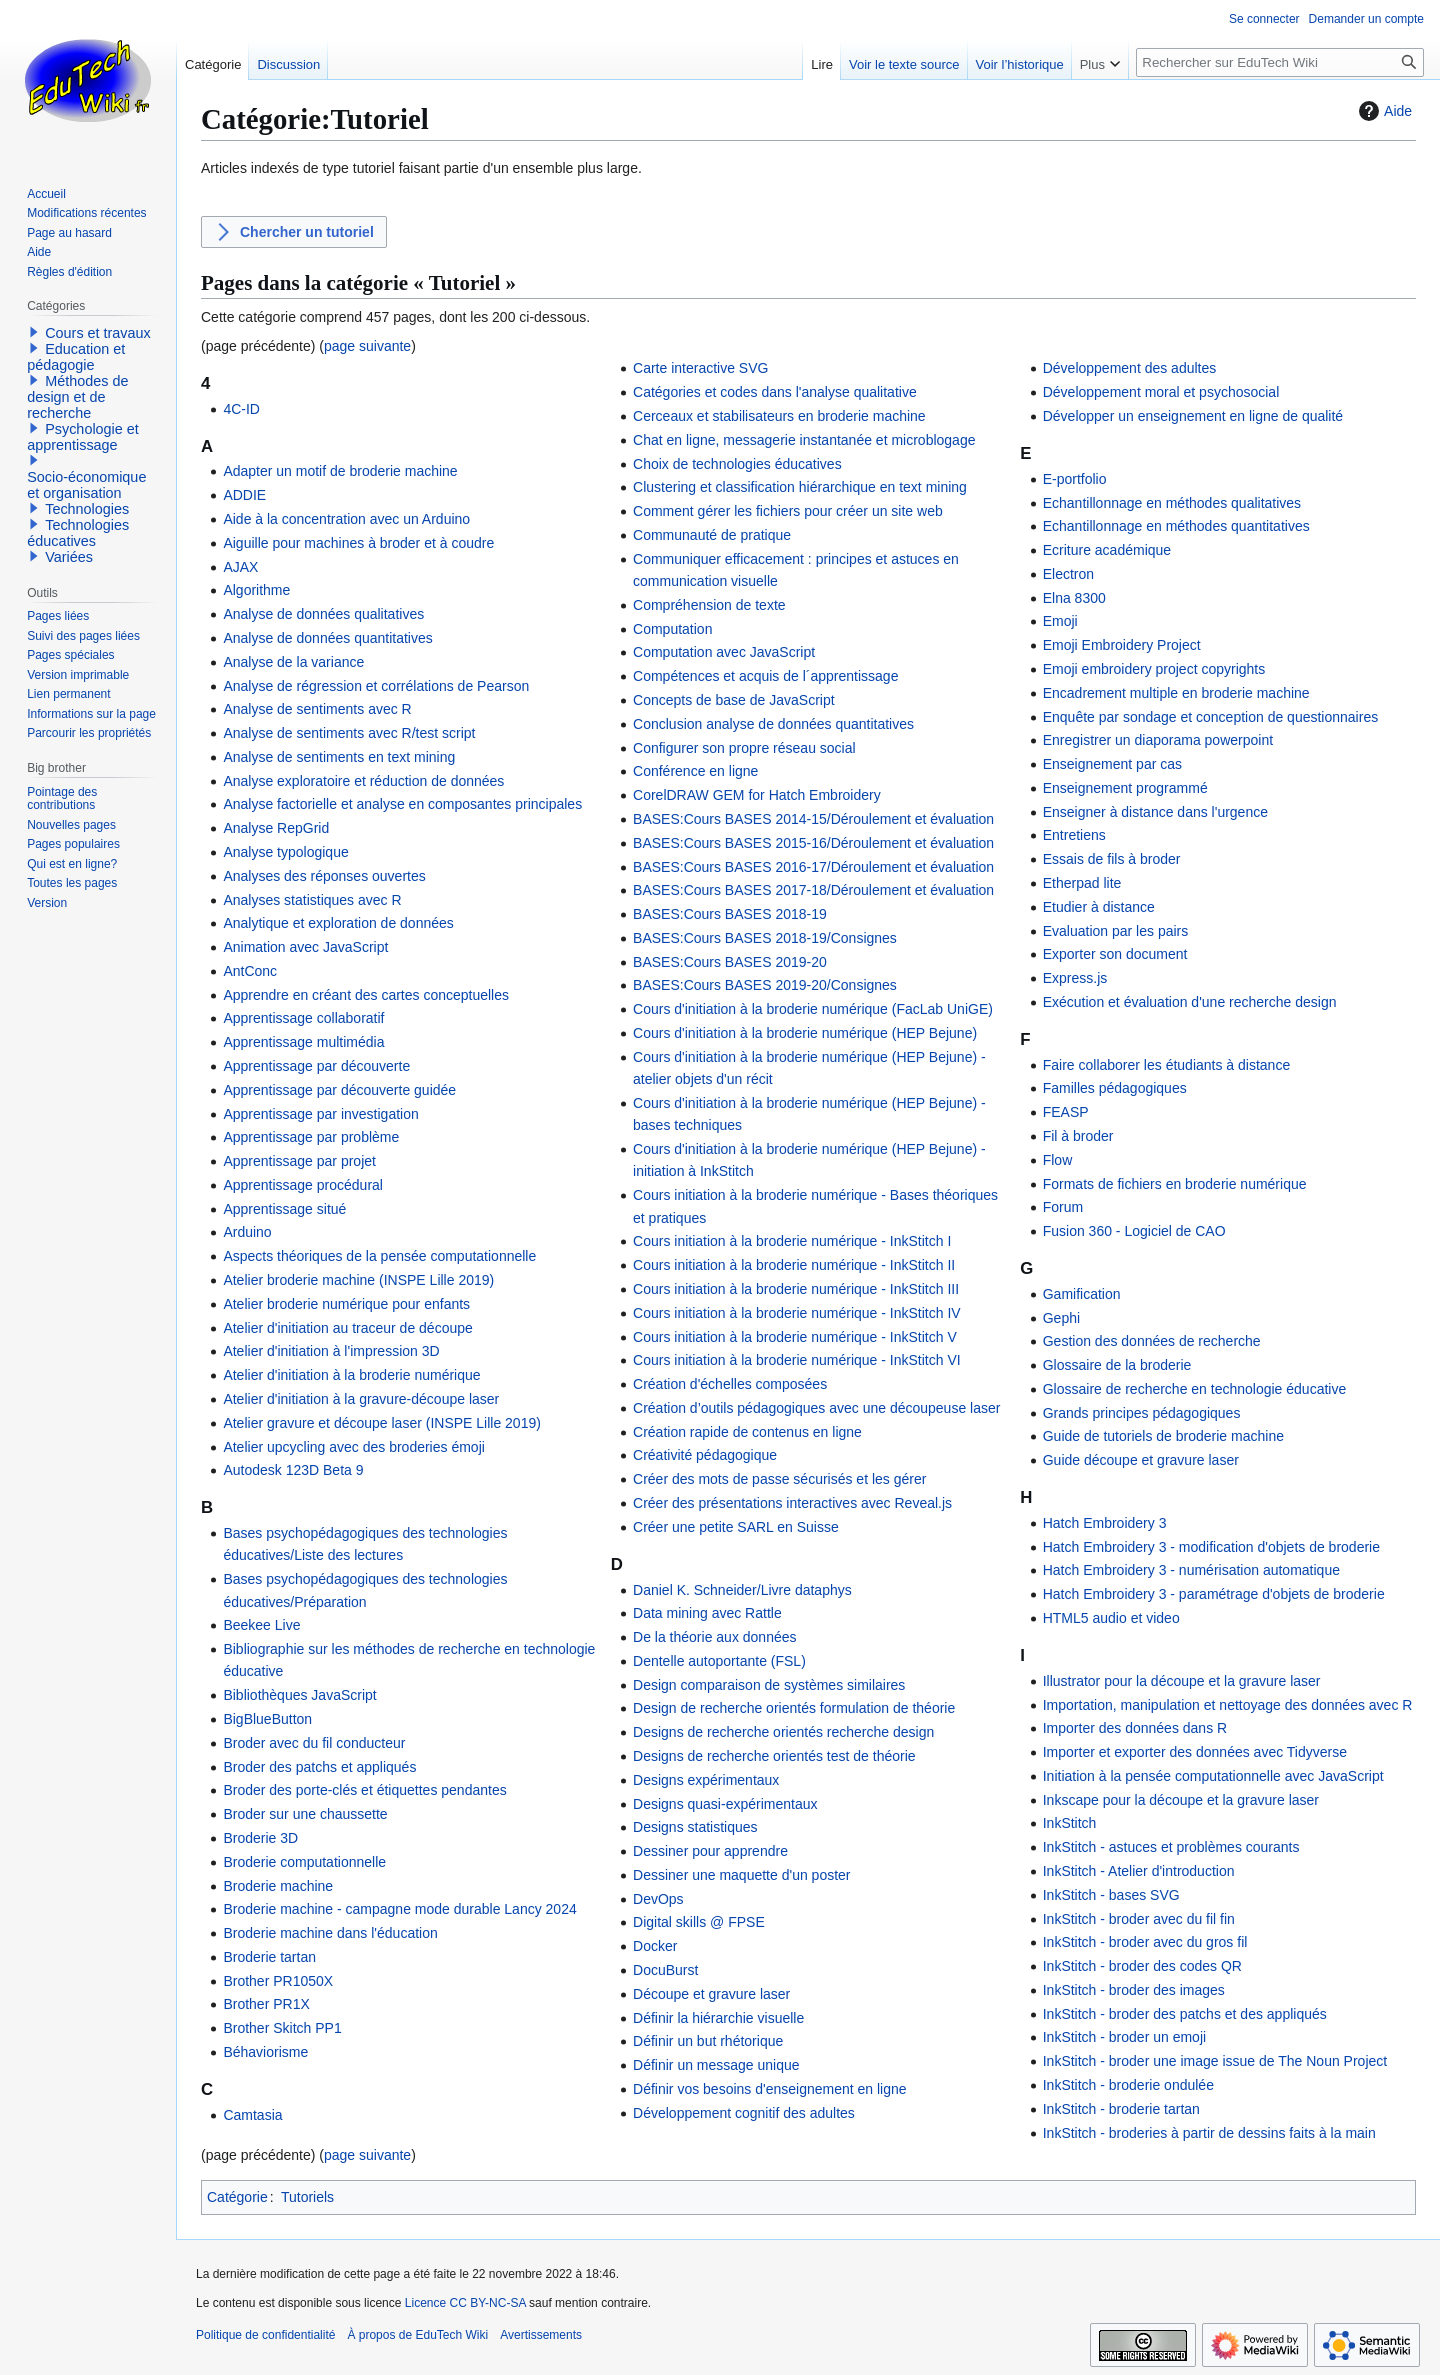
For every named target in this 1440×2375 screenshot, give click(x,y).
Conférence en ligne (695, 771)
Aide (1383, 111)
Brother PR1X (266, 2004)
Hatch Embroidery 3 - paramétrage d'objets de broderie (1214, 1594)
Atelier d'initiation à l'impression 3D (331, 1351)
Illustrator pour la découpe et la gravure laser (1182, 1681)
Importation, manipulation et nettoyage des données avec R (1228, 1705)
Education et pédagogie (76, 357)
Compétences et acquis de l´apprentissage (765, 676)
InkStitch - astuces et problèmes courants (1171, 1847)
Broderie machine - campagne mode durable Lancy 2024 (399, 1909)
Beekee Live (261, 1625)
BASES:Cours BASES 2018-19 (730, 914)
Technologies (87, 509)
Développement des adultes (1130, 368)
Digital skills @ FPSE (699, 1922)
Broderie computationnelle (304, 1862)
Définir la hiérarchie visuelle (718, 2018)
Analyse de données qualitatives (323, 614)
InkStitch (1070, 1823)
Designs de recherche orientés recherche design (783, 1732)
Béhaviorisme (265, 2052)
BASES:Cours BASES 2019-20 (730, 962)
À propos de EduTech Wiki (417, 2335)
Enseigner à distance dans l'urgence (1155, 812)
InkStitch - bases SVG (1111, 1895)
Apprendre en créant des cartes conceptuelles (366, 995)
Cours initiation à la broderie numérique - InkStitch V (795, 1337)
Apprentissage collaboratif (303, 1018)
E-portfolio (1075, 479)
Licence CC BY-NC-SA (465, 2303)
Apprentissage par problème (311, 1137)
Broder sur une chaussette (305, 1814)
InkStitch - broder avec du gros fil (1145, 1942)
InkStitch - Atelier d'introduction (1139, 1871)
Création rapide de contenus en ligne (747, 1432)
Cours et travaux (98, 333)
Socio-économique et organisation (86, 485)
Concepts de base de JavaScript (734, 700)
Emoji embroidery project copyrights (1154, 669)
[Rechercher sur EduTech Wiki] (1280, 62)
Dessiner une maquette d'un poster (741, 1875)
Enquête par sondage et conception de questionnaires (1210, 717)
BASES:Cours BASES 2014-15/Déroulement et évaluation (813, 819)
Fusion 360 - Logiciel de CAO (1134, 1231)
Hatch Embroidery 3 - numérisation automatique (1191, 1570)
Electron (1068, 574)
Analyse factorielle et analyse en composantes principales (402, 804)
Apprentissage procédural (303, 1185)
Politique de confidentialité (265, 2335)
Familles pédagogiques (1115, 1088)
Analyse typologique (285, 852)
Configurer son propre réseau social (744, 748)
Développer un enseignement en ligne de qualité (1193, 416)
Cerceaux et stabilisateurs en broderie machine (779, 416)
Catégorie (237, 2197)
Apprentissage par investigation (320, 1114)
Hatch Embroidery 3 (1105, 1523)
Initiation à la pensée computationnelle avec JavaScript (1213, 1776)
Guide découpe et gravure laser (1141, 1460)
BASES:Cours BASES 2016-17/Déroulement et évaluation (813, 867)
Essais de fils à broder (1112, 859)
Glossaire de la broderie (1117, 1365)
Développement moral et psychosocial (1161, 392)
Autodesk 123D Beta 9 (293, 1470)
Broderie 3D (260, 1838)
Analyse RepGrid (276, 828)
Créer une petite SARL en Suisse (736, 1527)
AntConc (250, 971)
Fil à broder (1078, 1136)
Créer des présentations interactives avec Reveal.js (792, 1503)
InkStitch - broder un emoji (1124, 2037)
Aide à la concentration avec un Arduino (346, 519)
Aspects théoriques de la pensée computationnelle (379, 1256)
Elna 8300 (1074, 598)
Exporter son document (1115, 954)
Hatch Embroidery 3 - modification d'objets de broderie (1211, 1547)
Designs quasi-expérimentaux (725, 1804)
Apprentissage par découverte (316, 1066)
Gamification (1082, 1294)
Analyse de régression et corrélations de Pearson (376, 686)
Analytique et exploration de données (338, 923)
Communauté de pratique (712, 535)
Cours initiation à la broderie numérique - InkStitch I (792, 1241)
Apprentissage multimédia (303, 1042)
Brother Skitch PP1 (282, 2028)
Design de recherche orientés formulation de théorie (794, 1708)
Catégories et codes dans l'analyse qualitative (775, 392)
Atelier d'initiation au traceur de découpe (347, 1328)
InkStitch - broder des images (1134, 1990)
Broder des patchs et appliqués (319, 1767)
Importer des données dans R (1135, 1728)
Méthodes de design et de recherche (77, 397)
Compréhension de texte (709, 605)
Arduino (247, 1232)
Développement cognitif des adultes (744, 2113)
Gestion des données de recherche (1152, 1341)
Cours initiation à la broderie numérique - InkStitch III (796, 1289)
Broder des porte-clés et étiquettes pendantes (364, 1790)
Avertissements (541, 2335)
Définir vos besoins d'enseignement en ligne (770, 2089)
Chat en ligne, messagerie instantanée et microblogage (804, 440)
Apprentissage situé (284, 1209)
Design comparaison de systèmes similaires (769, 1685)
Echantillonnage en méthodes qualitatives (1172, 503)
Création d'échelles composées (730, 1384)
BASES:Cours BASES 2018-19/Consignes (765, 938)
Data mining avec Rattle (707, 1613)
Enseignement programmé (1125, 788)
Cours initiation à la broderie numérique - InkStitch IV (797, 1313)
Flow (1058, 1160)
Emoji (1060, 621)
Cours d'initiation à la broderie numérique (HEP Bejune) (805, 1033)
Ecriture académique (1107, 550)
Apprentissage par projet (299, 1161)
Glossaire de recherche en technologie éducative (1195, 1389)
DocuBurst (665, 1970)
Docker (655, 1946)
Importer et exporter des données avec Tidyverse (1195, 1752)
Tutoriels (307, 2197)
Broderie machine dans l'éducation (330, 1933)
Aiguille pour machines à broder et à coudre (358, 543)
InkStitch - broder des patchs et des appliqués (1185, 2014)
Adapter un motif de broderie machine (340, 471)
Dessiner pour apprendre (710, 1851)
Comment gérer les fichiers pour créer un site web (788, 511)
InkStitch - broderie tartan (1121, 2109)
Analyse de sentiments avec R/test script (349, 733)
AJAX (240, 567)
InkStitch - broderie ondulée (1128, 2085)
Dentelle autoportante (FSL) (719, 1661)
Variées (69, 557)
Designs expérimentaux (706, 1780)
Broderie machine (278, 1886)
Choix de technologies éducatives (737, 464)
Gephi (1061, 1318)
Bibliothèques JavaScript (299, 1695)
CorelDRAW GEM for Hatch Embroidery (757, 795)
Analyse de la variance (293, 662)
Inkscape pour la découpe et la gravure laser (1181, 1800)
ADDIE (244, 495)
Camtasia (252, 2115)
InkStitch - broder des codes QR (1142, 1966)
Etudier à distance (1099, 907)
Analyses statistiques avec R (312, 900)
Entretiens (1074, 835)
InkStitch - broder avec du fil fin (1139, 1919)
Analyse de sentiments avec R (317, 709)
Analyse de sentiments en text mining (339, 757)
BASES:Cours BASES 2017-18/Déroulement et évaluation (813, 890)
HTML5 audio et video (1111, 1618)
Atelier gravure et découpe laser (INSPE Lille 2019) (382, 1423)
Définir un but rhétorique (708, 2041)
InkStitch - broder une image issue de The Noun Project (1215, 2061)
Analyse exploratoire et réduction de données (363, 781)
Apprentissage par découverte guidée (339, 1090)
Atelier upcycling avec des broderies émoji (353, 1447)
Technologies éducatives (78, 533)
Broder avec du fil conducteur (314, 1743)
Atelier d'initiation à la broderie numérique (351, 1375)
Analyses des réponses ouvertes (324, 876)
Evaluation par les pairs (1116, 931)
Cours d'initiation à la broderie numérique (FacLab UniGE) (813, 1009)
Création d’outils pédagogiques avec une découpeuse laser (816, 1408)
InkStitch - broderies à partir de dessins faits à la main (1209, 2133)
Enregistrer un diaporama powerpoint (1158, 740)
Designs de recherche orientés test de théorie (774, 1756)
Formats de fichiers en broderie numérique (1175, 1184)
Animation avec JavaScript (305, 947)
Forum (1063, 1207)
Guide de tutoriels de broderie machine (1163, 1436)
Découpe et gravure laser (711, 1994)
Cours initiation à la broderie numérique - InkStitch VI (797, 1360)
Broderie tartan (269, 1957)
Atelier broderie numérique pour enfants (346, 1304)
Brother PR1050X (278, 1981)
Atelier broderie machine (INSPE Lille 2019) (358, 1280)
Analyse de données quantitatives (327, 638)
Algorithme (256, 590)
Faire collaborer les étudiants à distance (1166, 1065)
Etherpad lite (1082, 883)
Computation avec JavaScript (724, 652)
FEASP (1066, 1112)
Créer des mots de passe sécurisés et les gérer (779, 1479)
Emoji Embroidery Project (1122, 645)
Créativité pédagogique (705, 1455)
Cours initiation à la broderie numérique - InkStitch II (794, 1265)
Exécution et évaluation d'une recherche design (1190, 1002)
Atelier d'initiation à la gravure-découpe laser (361, 1399)
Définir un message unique (716, 2065)
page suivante (367, 346)
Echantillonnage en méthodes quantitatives (1176, 526)
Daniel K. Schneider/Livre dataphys (742, 1590)
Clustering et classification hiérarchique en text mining (800, 487)
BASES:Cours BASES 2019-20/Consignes (765, 985)
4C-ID (241, 409)
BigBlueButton (267, 1719)
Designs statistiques (695, 1827)
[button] (34, 332)
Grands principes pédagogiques (1142, 1413)
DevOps (658, 1899)
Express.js (1075, 978)
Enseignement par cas (1112, 764)
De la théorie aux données (714, 1637)
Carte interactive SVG (700, 368)
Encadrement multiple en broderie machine (1176, 693)
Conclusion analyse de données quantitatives (773, 724)
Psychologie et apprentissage (83, 437)
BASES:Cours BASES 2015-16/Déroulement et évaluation (813, 843)
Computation (672, 629)
